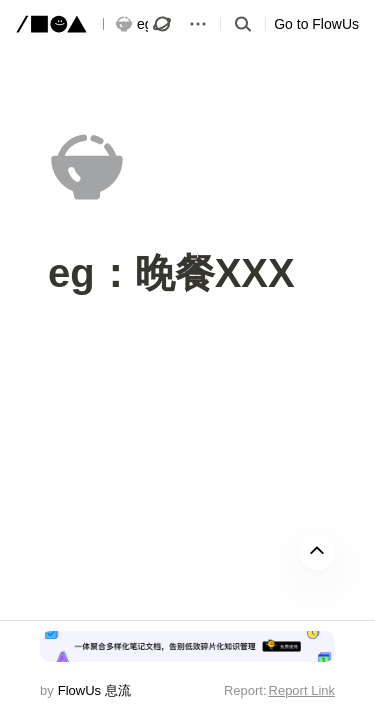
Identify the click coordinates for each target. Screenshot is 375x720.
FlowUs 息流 (94, 690)
